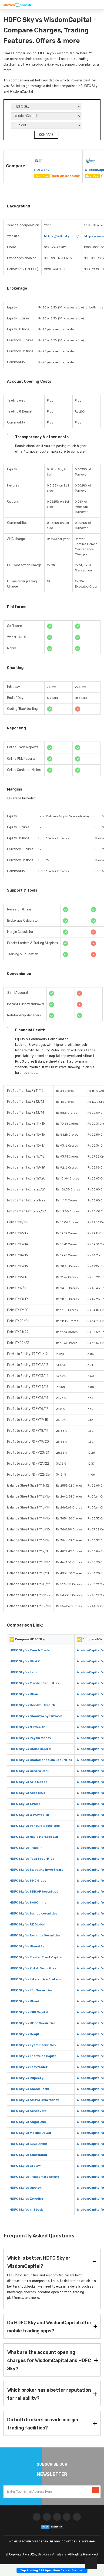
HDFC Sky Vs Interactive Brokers (35, 1979)
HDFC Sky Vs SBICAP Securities (34, 1891)
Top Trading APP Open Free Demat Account (52, 2570)
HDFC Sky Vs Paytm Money (30, 1738)
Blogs (55, 2541)
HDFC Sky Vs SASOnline (28, 1902)
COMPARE (46, 135)
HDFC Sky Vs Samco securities (33, 1913)
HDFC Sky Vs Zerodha (26, 2198)
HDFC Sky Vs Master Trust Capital (36, 1957)
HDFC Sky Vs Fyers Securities (33, 2045)
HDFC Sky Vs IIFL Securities (31, 1990)
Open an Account (65, 176)
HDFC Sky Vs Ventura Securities (35, 1825)
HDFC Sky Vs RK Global (27, 1924)
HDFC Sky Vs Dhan (24, 1694)
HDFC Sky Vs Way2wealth (29, 1814)
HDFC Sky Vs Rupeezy (27, 2078)
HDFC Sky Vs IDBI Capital (29, 2012)
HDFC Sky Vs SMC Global (28, 1880)
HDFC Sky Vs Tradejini (27, 1847)
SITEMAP (88, 2541)
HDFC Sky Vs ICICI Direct (28, 2144)
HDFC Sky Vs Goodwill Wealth (32, 1705)
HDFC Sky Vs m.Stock (26, 2209)
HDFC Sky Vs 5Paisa (25, 1804)
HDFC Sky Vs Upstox (25, 2187)
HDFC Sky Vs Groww (25, 2165)
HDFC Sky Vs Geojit (25, 2034)
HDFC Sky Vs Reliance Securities (35, 1935)
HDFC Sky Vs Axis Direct (28, 1782)
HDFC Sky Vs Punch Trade (30, 1650)
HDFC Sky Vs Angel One (28, 2122)
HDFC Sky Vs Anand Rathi (29, 2089)
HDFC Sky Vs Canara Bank (30, 1771)
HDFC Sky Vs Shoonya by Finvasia (36, 1716)
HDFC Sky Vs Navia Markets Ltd (34, 1836)
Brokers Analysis (52, 2554)
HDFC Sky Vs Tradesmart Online (34, 2176)
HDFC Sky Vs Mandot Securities (34, 1683)
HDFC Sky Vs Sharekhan (28, 2154)
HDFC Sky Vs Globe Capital (30, 1749)
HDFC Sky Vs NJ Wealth (27, 1727)
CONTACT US (70, 2541)
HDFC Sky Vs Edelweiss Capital (33, 2056)
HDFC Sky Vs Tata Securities (32, 1858)
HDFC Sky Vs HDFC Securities (33, 2023)
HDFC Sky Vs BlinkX (25, 1661)
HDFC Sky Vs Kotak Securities (33, 1968)
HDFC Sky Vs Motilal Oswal (30, 2133)
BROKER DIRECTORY (33, 2541)
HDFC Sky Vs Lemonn (26, 1672)
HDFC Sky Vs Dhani (24, 2001)
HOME (13, 2541)
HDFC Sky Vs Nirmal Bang (29, 1946)
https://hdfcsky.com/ (61, 236)
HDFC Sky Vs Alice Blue (27, 1793)
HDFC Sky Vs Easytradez (29, 2067)
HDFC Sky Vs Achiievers (28, 2111)
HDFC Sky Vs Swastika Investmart (36, 1869)
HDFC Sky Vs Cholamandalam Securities (41, 1760)
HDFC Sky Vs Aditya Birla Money (34, 2100)
